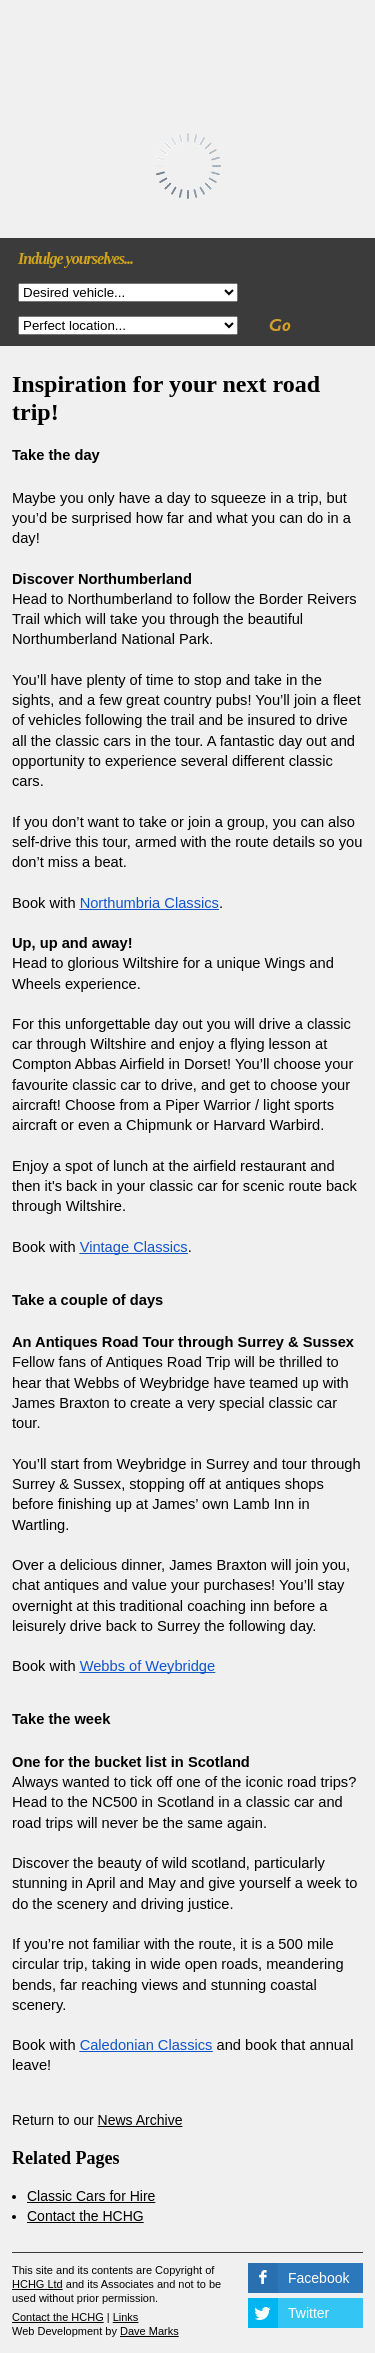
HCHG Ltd (37, 2284)
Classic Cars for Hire (91, 2196)
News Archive (140, 2120)
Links (126, 2317)
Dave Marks (149, 2331)
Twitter (308, 2313)
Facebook (318, 2278)
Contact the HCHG (85, 2216)
